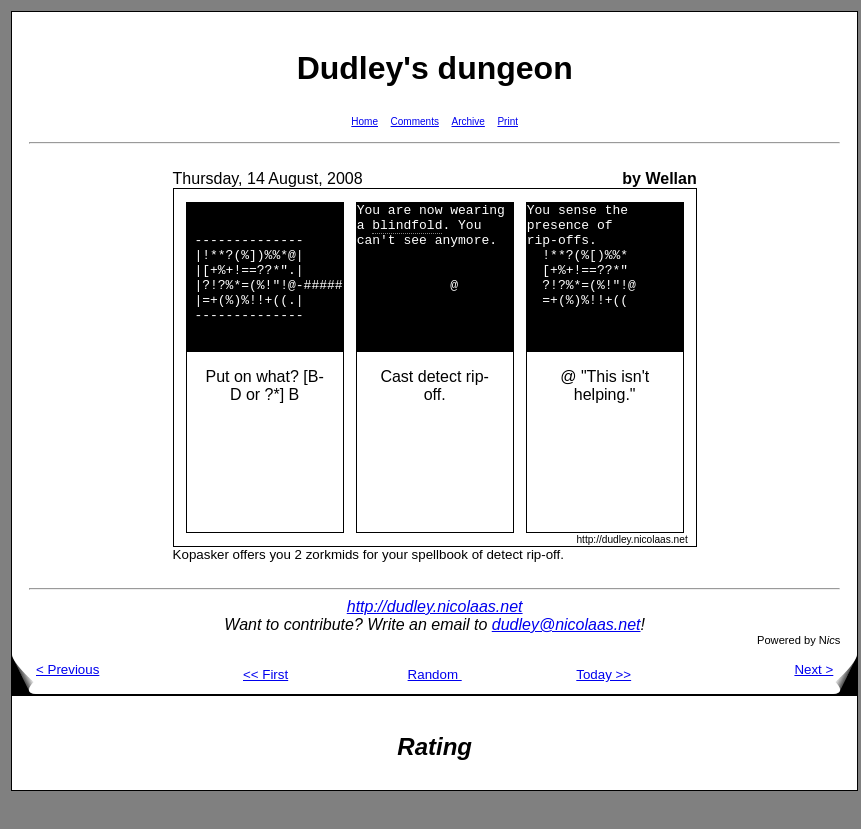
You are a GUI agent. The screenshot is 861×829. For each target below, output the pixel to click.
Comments (415, 121)
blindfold (407, 230)
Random (435, 701)
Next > (825, 696)
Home (364, 121)
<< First (265, 701)
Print (507, 121)
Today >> (603, 701)
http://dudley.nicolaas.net (435, 633)
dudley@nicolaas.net (566, 651)
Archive (468, 121)
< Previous (55, 696)
